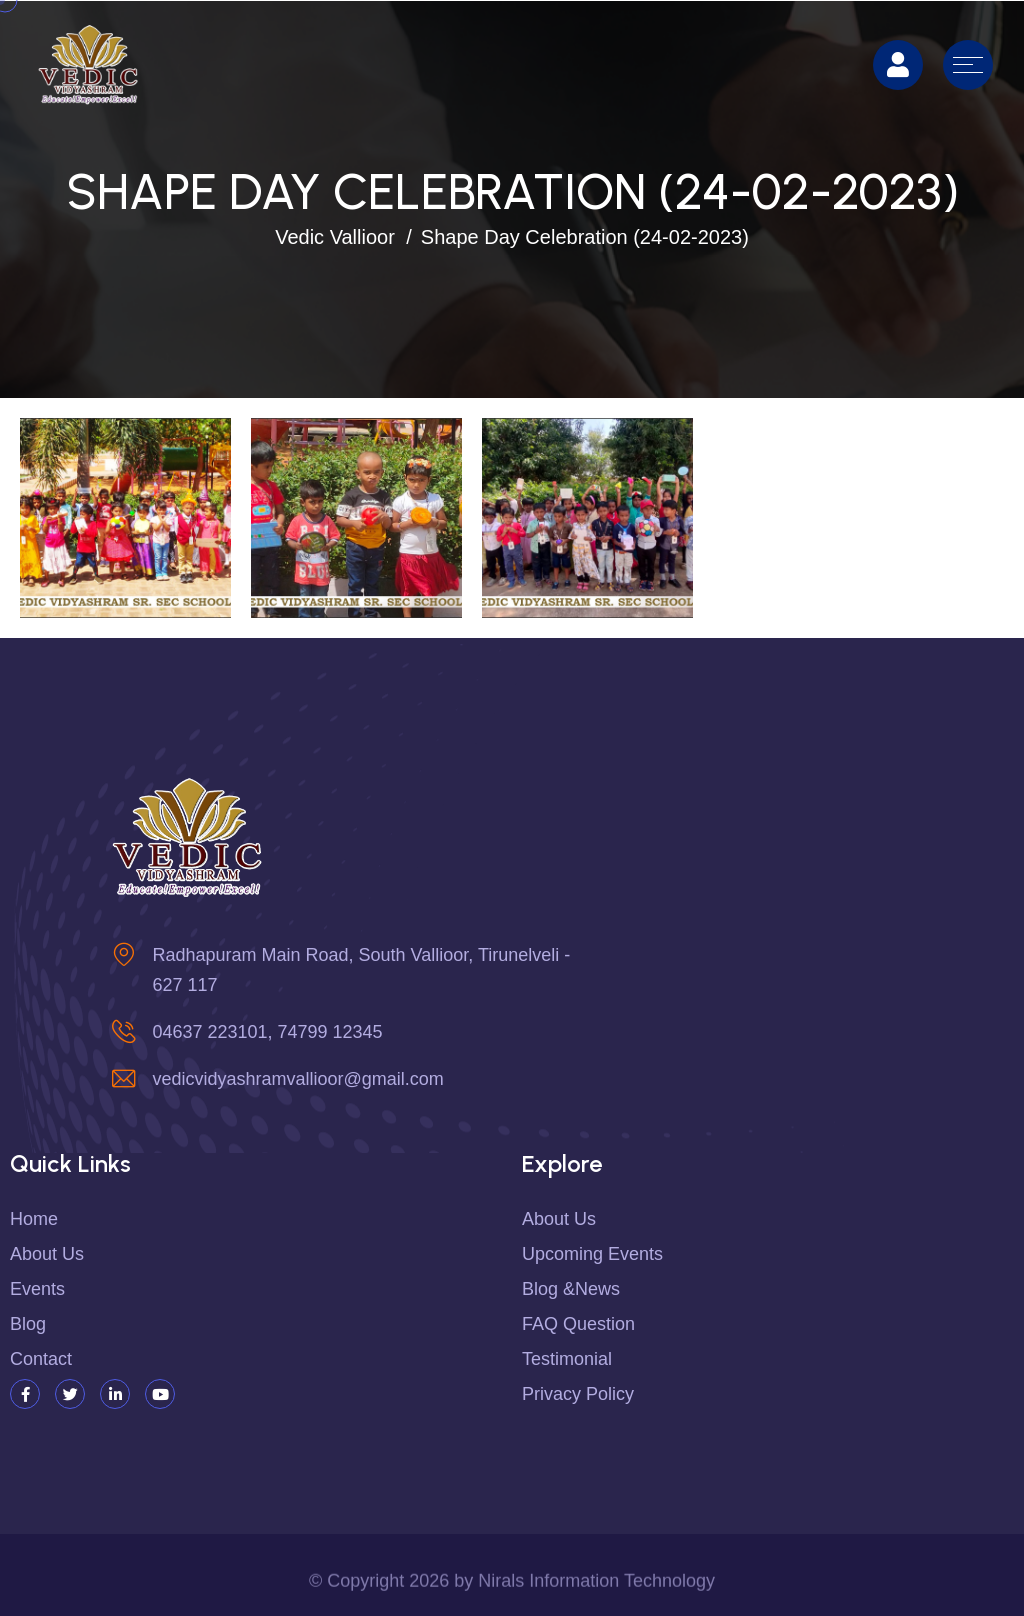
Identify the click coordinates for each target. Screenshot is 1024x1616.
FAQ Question (578, 1324)
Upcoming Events (592, 1254)
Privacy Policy (578, 1394)
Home (34, 1219)
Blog (28, 1324)
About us (47, 1254)
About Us (559, 1219)
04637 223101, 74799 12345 (267, 1032)
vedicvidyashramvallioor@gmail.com (297, 1079)
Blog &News (571, 1289)
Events (37, 1289)
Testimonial (567, 1359)
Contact (41, 1359)
